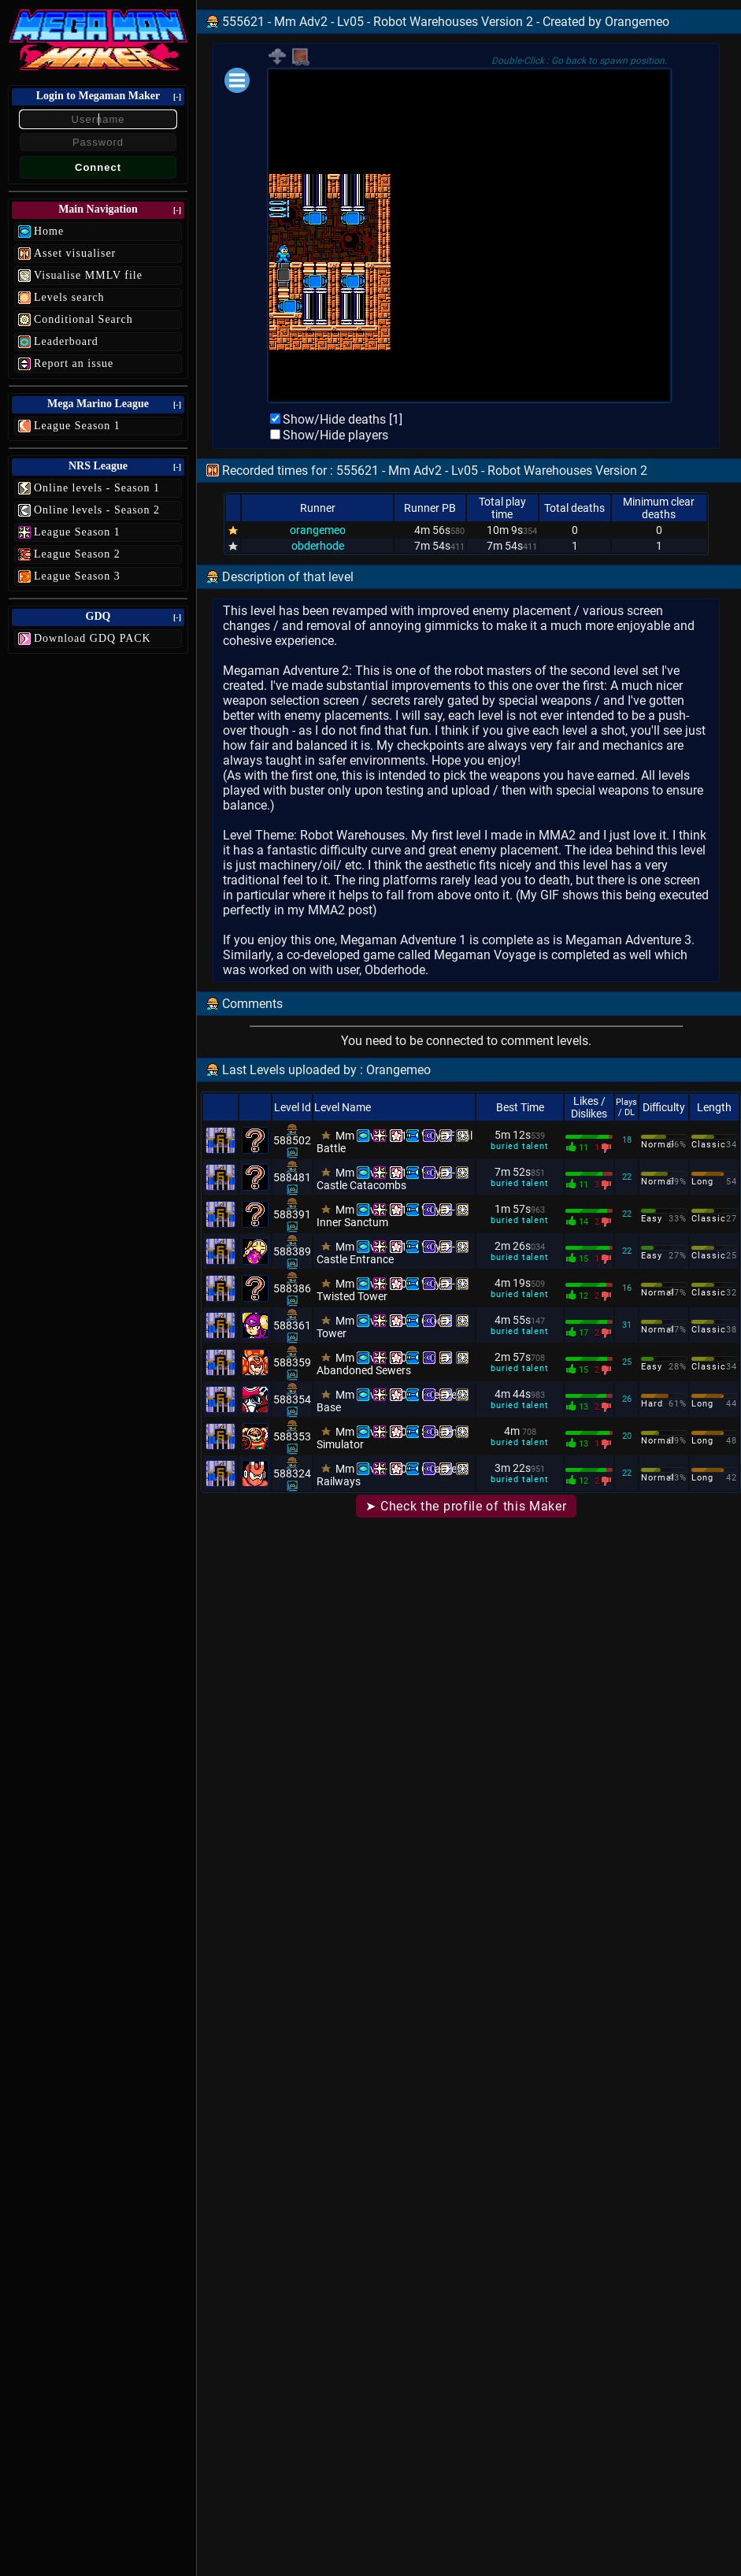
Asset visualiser (75, 253)
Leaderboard (66, 341)
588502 (292, 1140)
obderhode (317, 545)
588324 (292, 1473)
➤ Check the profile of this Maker (465, 1506)
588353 (292, 1436)
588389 (292, 1251)
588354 (292, 1399)
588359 (292, 1362)
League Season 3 (77, 576)
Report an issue (73, 363)
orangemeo (318, 530)
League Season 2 (77, 554)
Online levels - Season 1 (97, 488)
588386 (292, 1288)
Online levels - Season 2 (97, 510)
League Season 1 (77, 426)
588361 (292, 1325)
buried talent (519, 1146)
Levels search (69, 297)
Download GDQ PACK (92, 638)
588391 (292, 1214)
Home (49, 231)
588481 (292, 1177)
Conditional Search (83, 319)
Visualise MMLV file (88, 275)
